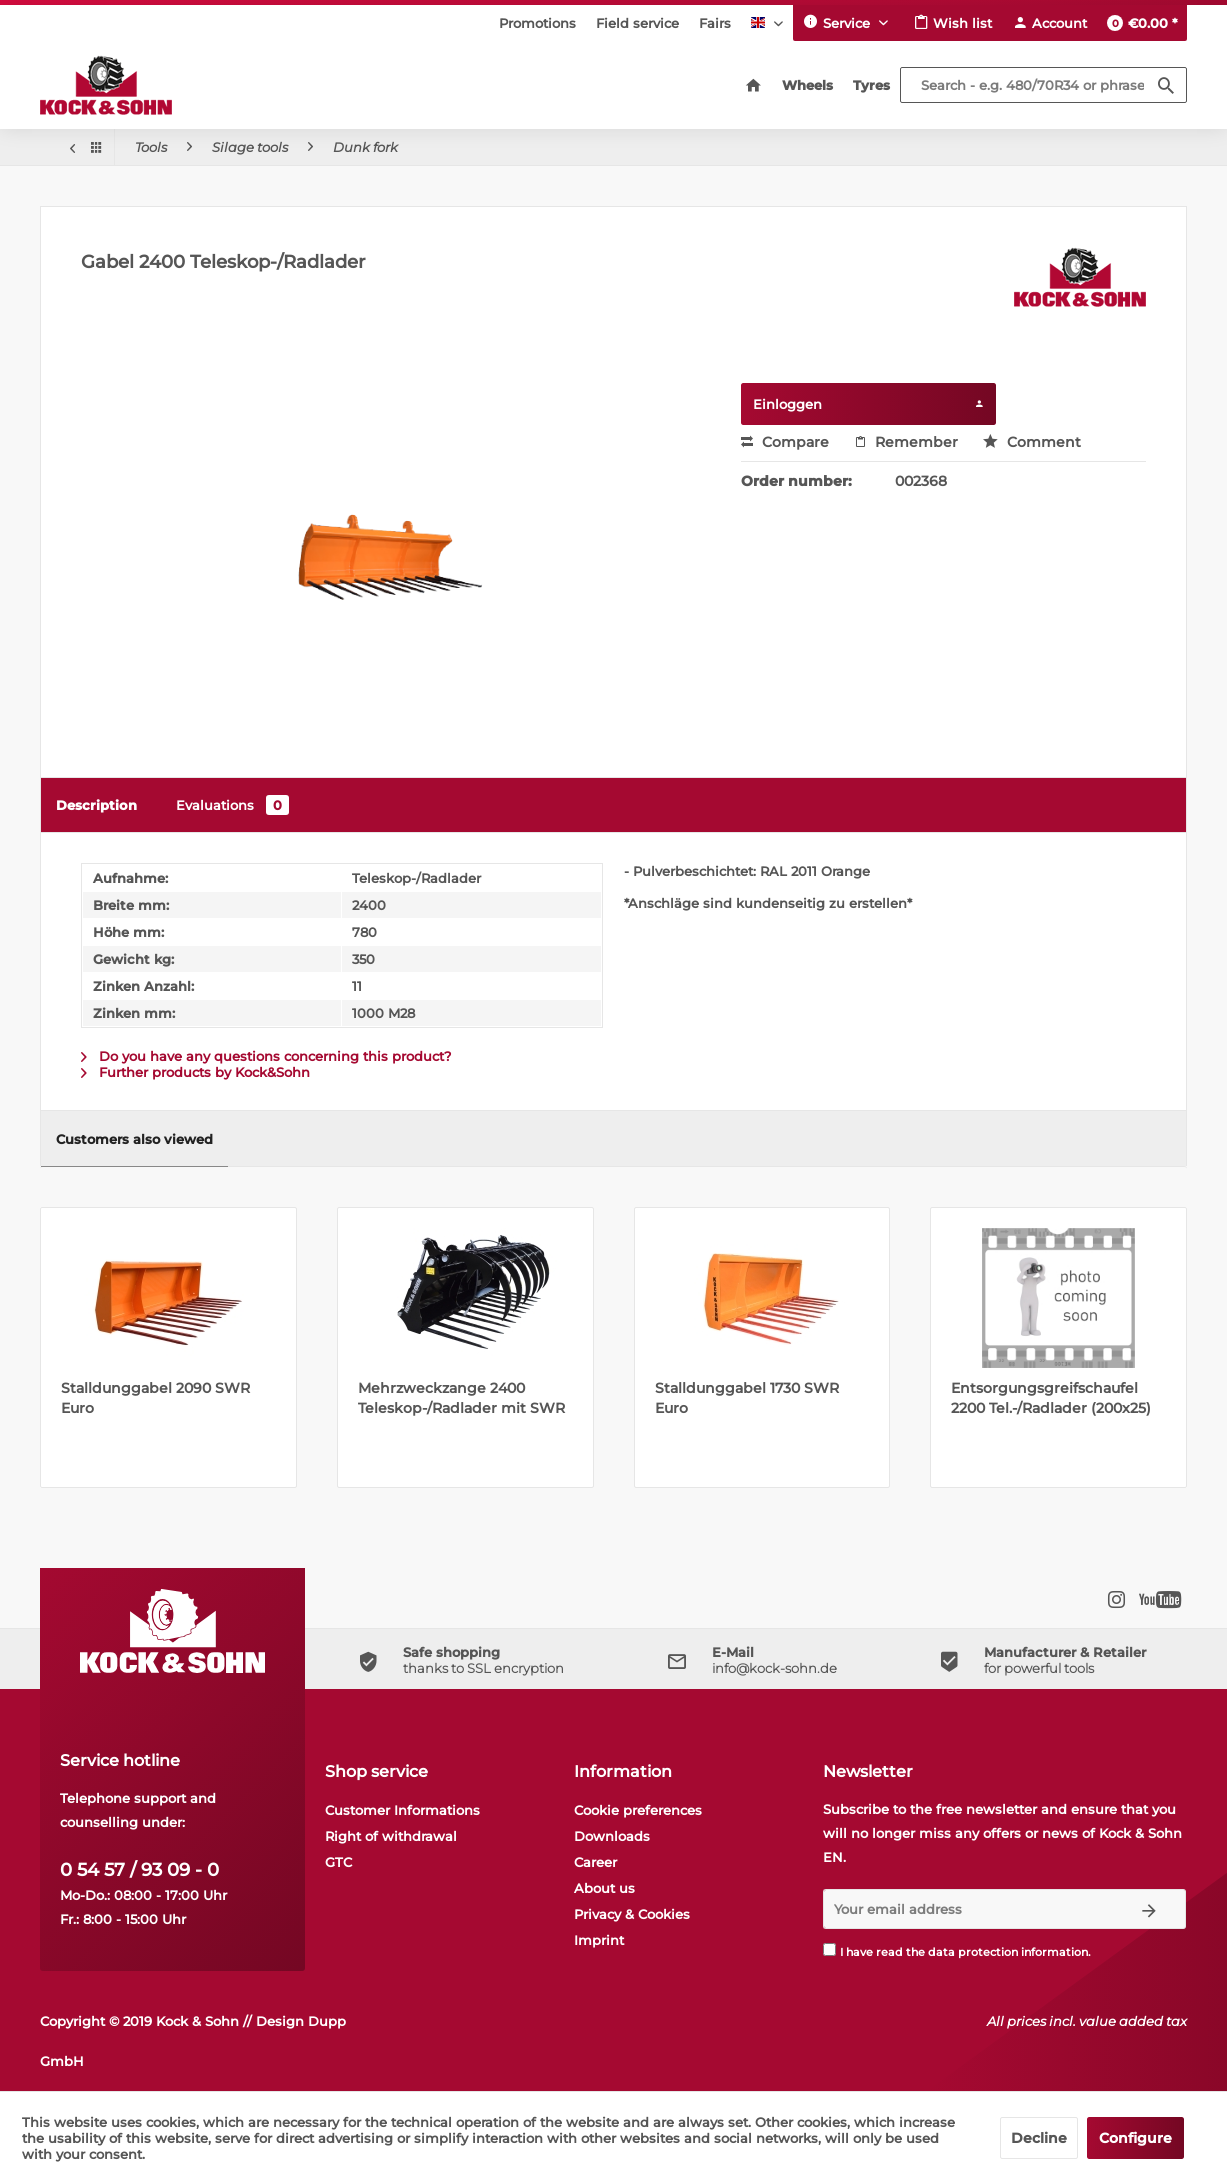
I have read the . (965, 1952)
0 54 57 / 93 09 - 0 (139, 1870)
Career (595, 1862)
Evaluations (232, 805)
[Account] (1049, 23)
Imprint (599, 1940)
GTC (338, 1862)
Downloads (612, 1836)
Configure (1135, 2138)
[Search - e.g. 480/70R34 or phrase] (1043, 85)
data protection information (1008, 1952)
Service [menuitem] (838, 22)
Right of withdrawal (391, 1836)
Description (96, 805)
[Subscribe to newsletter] (1149, 1909)
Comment (1032, 442)
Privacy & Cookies (632, 1914)
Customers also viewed (134, 1139)
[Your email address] (968, 1909)
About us (604, 1888)
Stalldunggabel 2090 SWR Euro (155, 1398)
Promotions (537, 23)
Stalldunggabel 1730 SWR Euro (747, 1398)
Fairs (715, 23)
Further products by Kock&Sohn (195, 1072)
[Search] (1166, 85)
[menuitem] (537, 23)
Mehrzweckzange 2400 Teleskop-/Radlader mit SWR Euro (461, 1398)
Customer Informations (402, 1810)
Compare (785, 442)
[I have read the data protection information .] (829, 1949)
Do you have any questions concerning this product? (266, 1056)
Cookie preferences (638, 1810)
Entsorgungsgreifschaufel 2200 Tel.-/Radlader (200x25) (1051, 1398)
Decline (1039, 2138)
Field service (637, 23)
